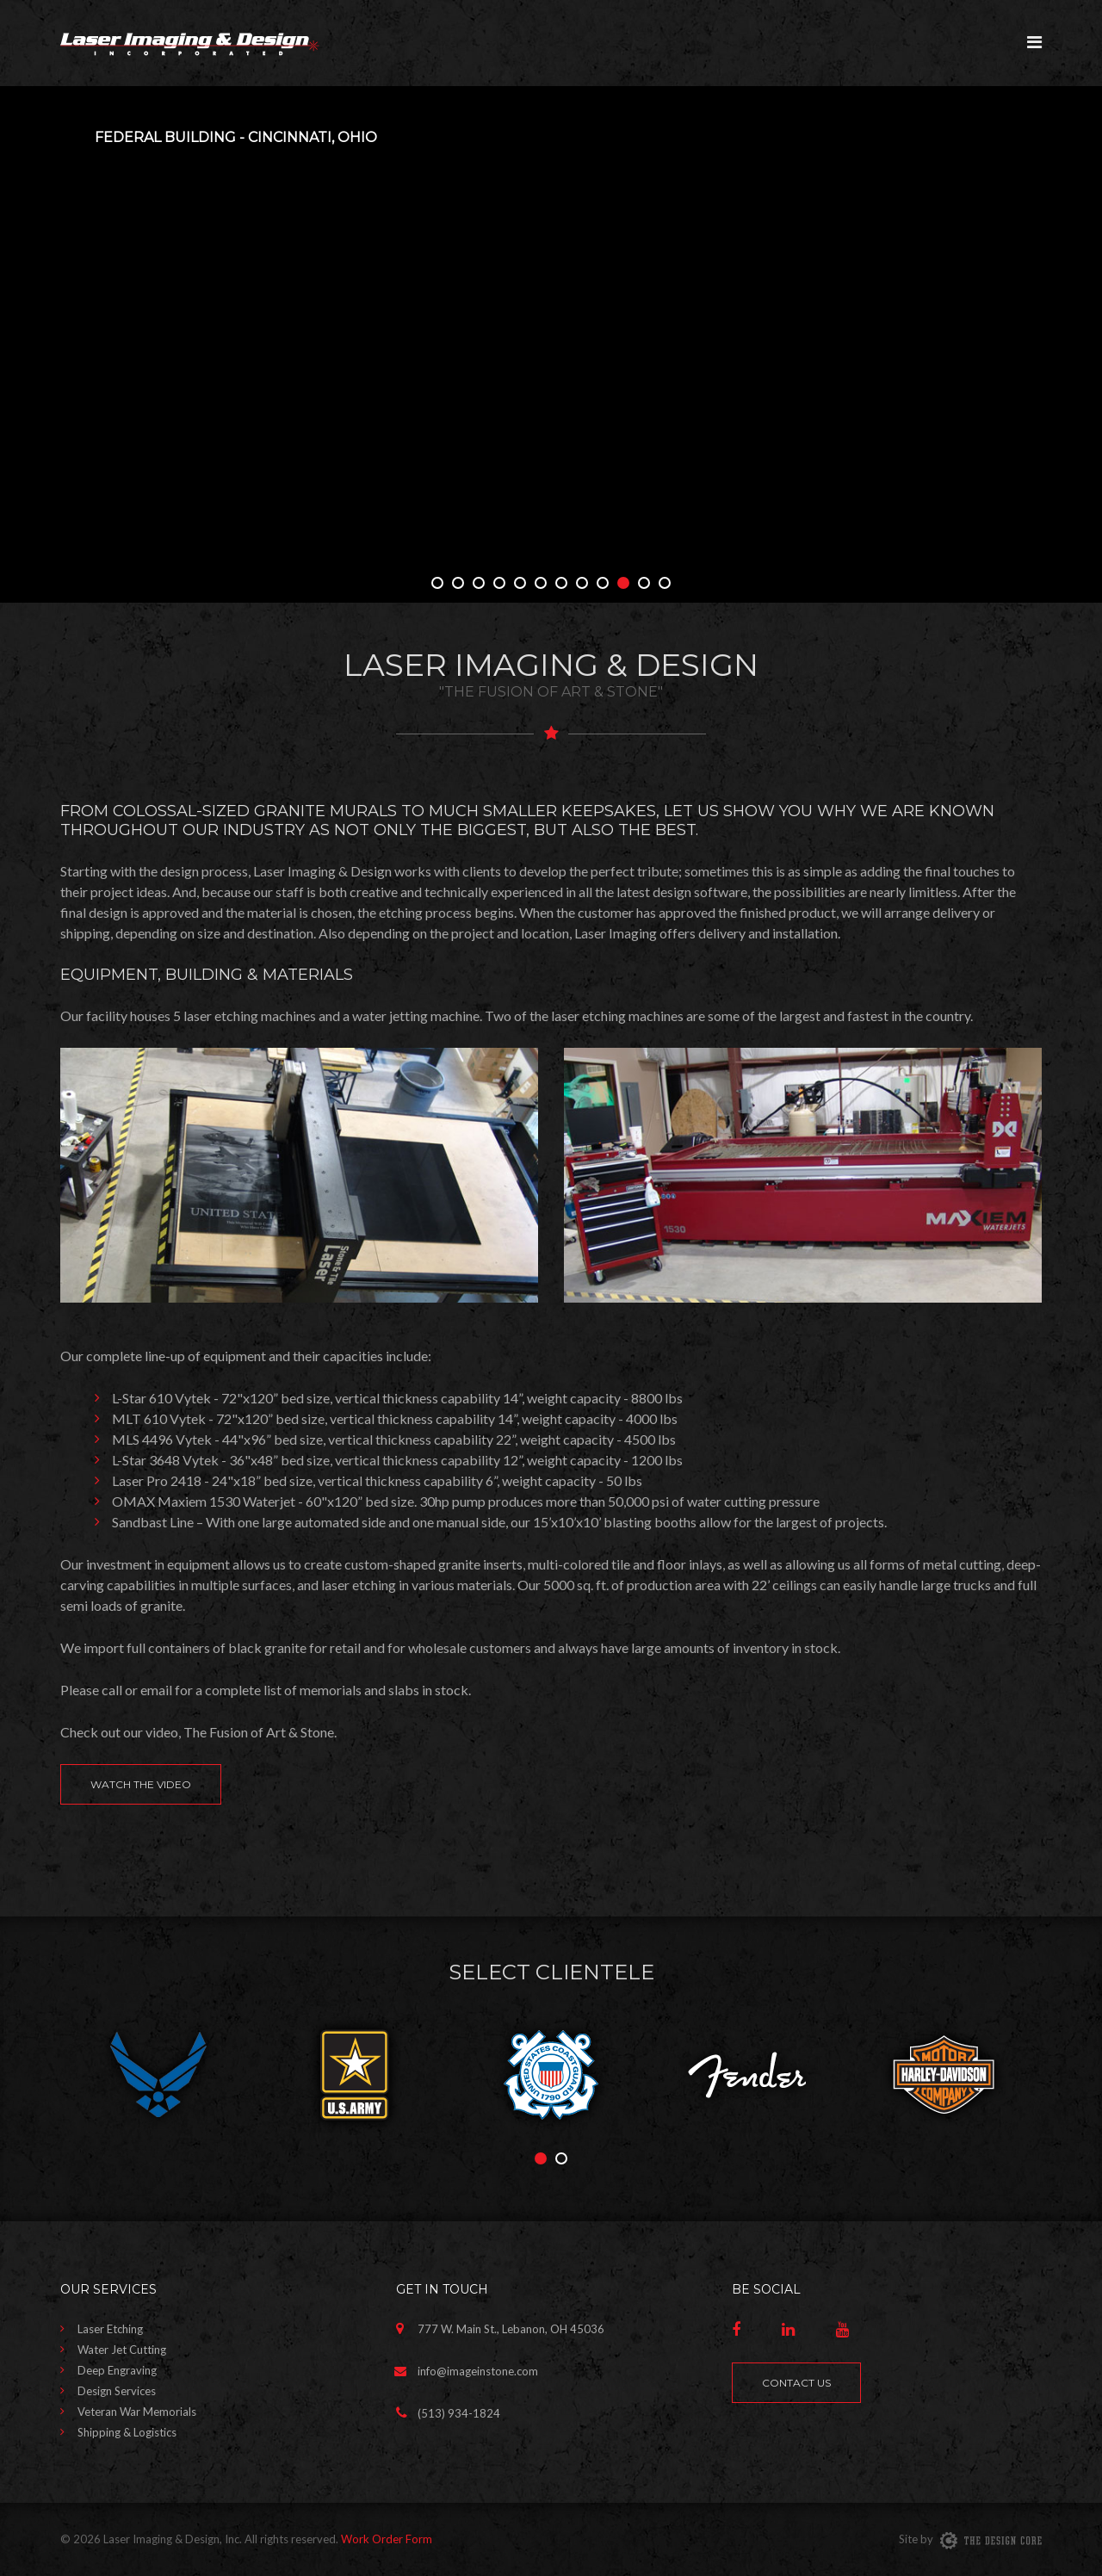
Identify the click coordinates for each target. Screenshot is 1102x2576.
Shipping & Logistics (126, 2432)
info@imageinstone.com (478, 2371)
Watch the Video (140, 1784)
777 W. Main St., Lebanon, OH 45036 (511, 2329)
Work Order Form (386, 2539)
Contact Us (796, 2382)
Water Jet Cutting (121, 2349)
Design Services (116, 2391)
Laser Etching (110, 2329)
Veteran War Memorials (136, 2411)
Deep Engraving (117, 2370)
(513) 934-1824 (459, 2413)
